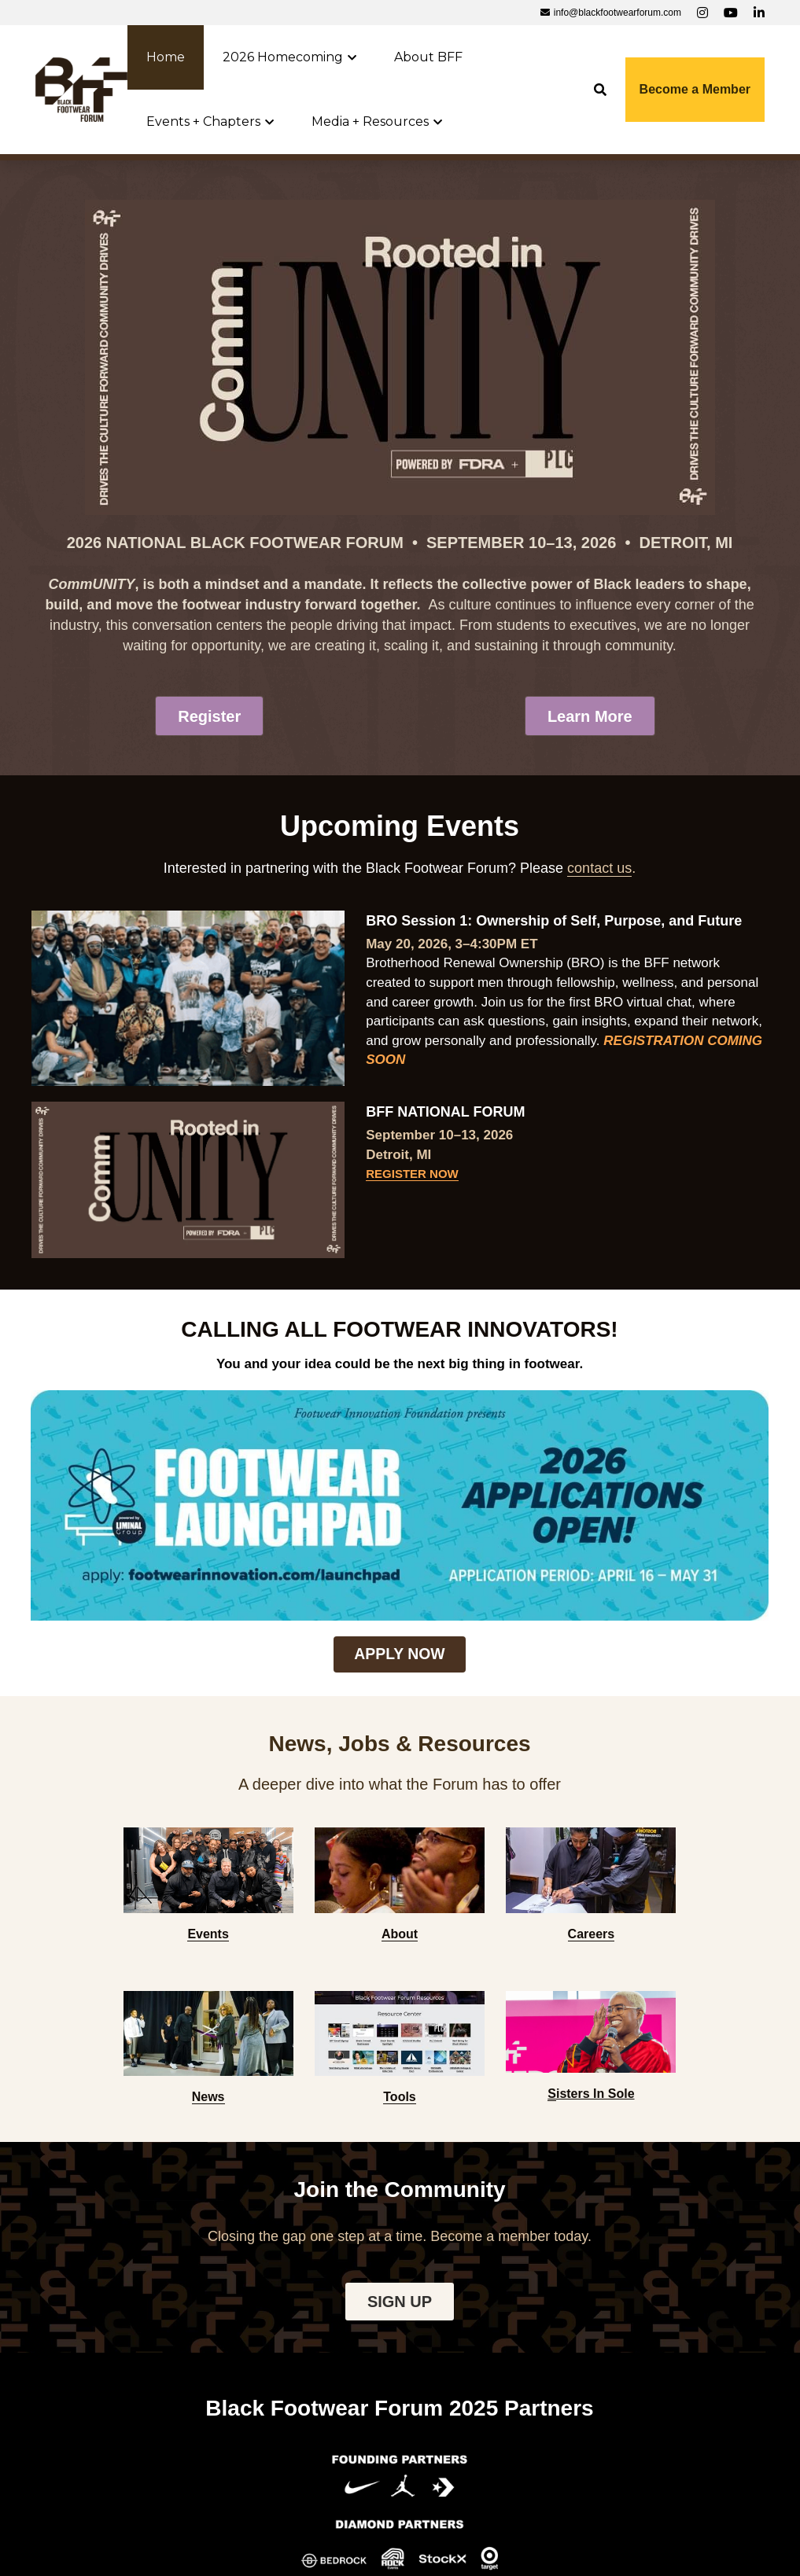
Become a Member (695, 89)
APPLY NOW (399, 1526)
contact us (599, 871)
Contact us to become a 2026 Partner (400, 2407)
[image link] (81, 88)
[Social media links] (702, 12)
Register (209, 717)
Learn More (589, 717)
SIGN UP (399, 1979)
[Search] (600, 90)
